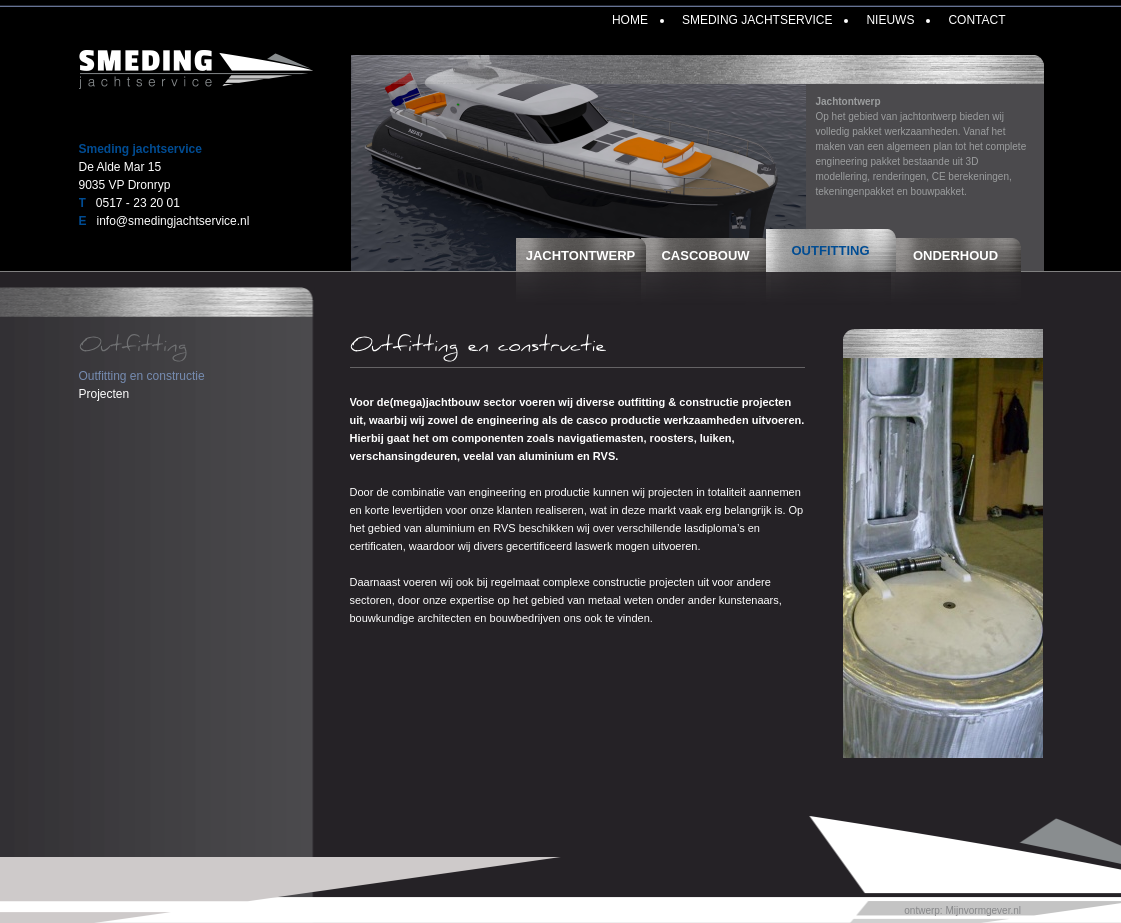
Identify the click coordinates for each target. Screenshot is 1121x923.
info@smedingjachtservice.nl (173, 221)
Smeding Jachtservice (757, 20)
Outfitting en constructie (142, 376)
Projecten (104, 394)
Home (630, 20)
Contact (976, 20)
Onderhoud (955, 255)
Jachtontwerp (581, 255)
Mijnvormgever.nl (983, 910)
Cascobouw (705, 255)
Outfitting (831, 250)
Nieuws (890, 20)
